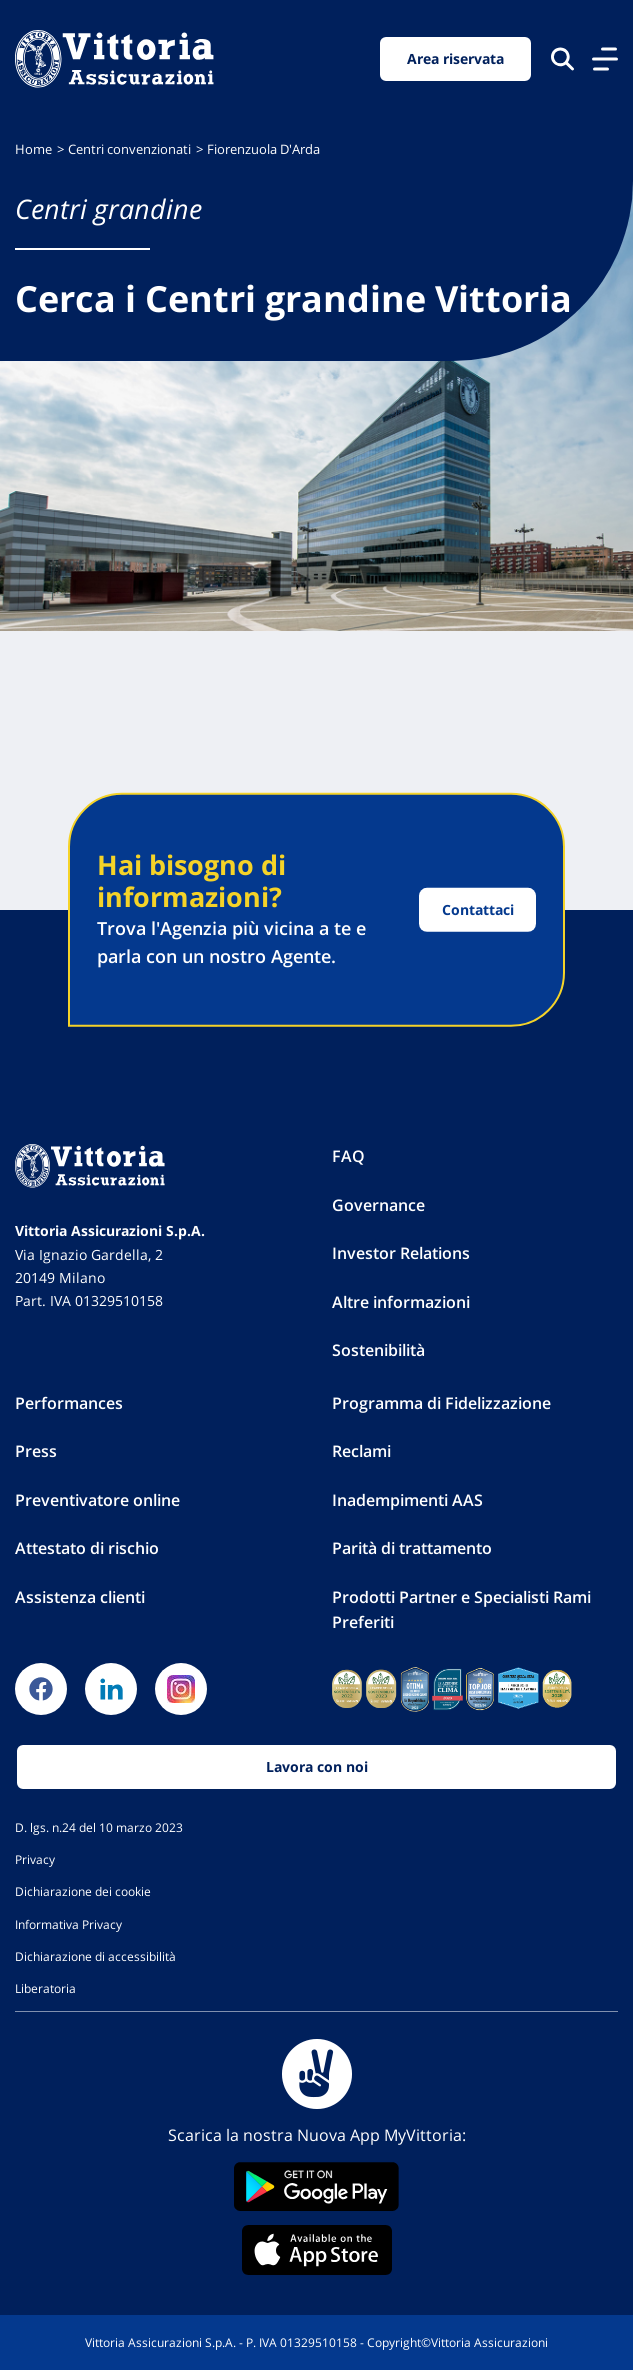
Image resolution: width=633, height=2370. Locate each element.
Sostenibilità (378, 1350)
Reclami (361, 1451)
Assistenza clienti (80, 1597)
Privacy (35, 1859)
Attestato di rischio (87, 1548)
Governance (378, 1205)
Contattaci (478, 909)
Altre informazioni (401, 1302)
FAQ (348, 1156)
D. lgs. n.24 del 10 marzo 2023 (99, 1827)
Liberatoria (45, 1988)
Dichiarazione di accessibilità (95, 1956)
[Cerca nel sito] (562, 58)
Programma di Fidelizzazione (441, 1403)
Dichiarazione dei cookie (83, 1891)
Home (33, 149)
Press (36, 1451)
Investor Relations (401, 1253)
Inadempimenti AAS (407, 1500)
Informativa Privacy (68, 1924)
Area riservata (455, 58)
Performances (69, 1403)
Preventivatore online (97, 1500)
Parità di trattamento (412, 1548)
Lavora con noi (317, 1766)
